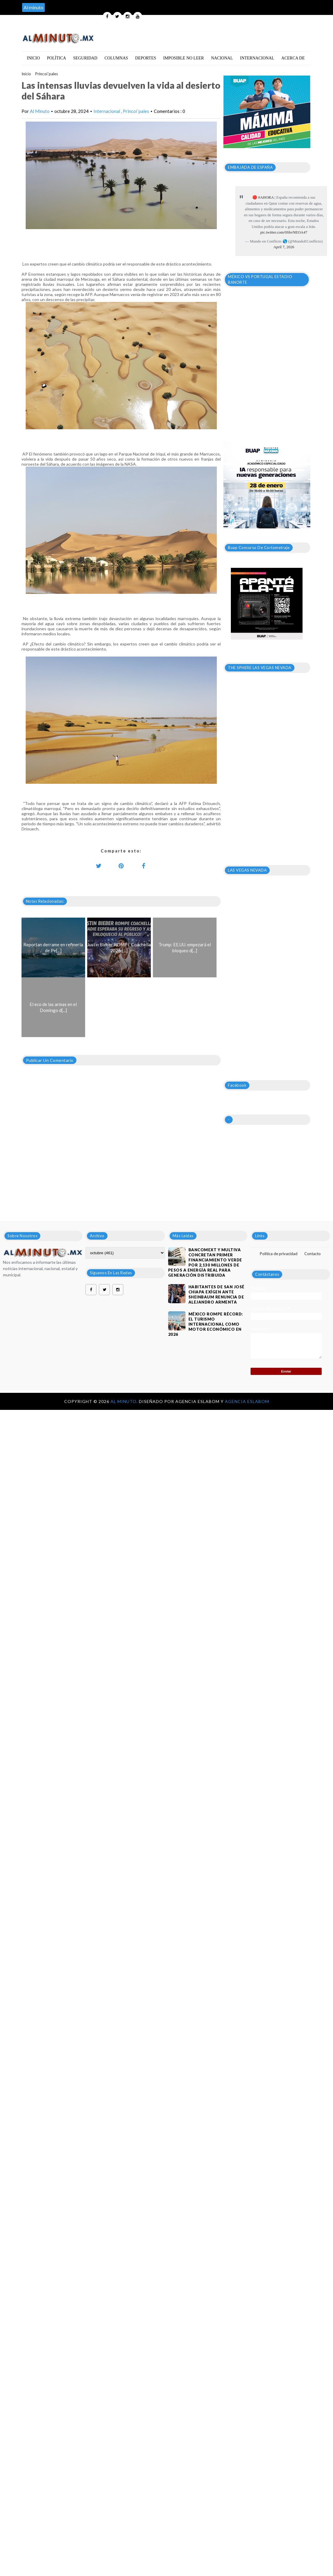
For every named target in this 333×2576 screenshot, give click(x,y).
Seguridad (85, 58)
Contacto (312, 1253)
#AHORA (266, 197)
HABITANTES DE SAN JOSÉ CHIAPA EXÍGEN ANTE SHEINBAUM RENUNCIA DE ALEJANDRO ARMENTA (216, 1294)
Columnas (116, 58)
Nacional (222, 58)
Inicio (33, 58)
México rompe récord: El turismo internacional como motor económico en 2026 (205, 1324)
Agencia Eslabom (247, 1401)
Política (56, 58)
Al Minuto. (125, 1401)
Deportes (145, 58)
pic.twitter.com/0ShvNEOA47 (283, 232)
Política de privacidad (278, 1253)
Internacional (257, 58)
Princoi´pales (46, 73)
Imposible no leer (183, 58)
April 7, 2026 (283, 247)
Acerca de (293, 58)
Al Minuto (40, 111)
